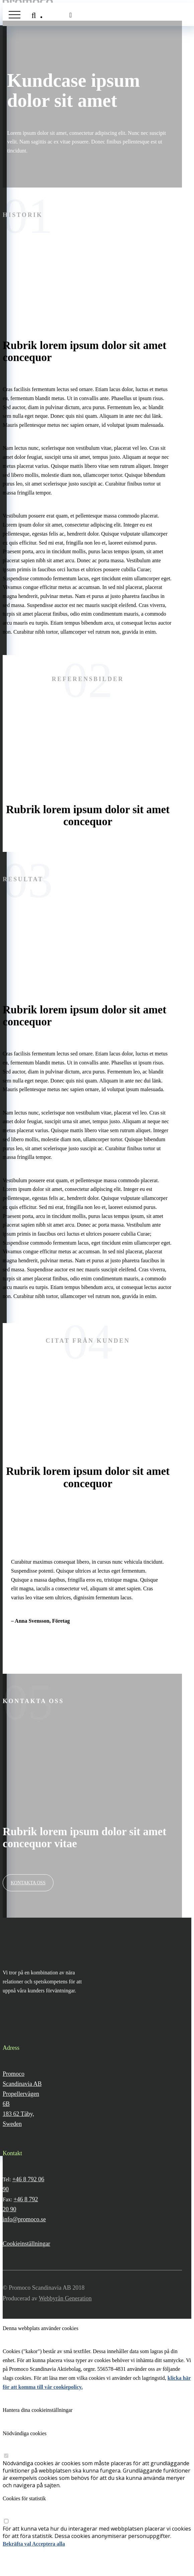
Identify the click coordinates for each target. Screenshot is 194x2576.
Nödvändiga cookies (24, 2433)
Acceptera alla (48, 2544)
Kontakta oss (28, 1882)
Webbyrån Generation (65, 2298)
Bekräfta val (17, 2544)
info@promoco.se (24, 2219)
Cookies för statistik (24, 2498)
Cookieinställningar (26, 2243)
